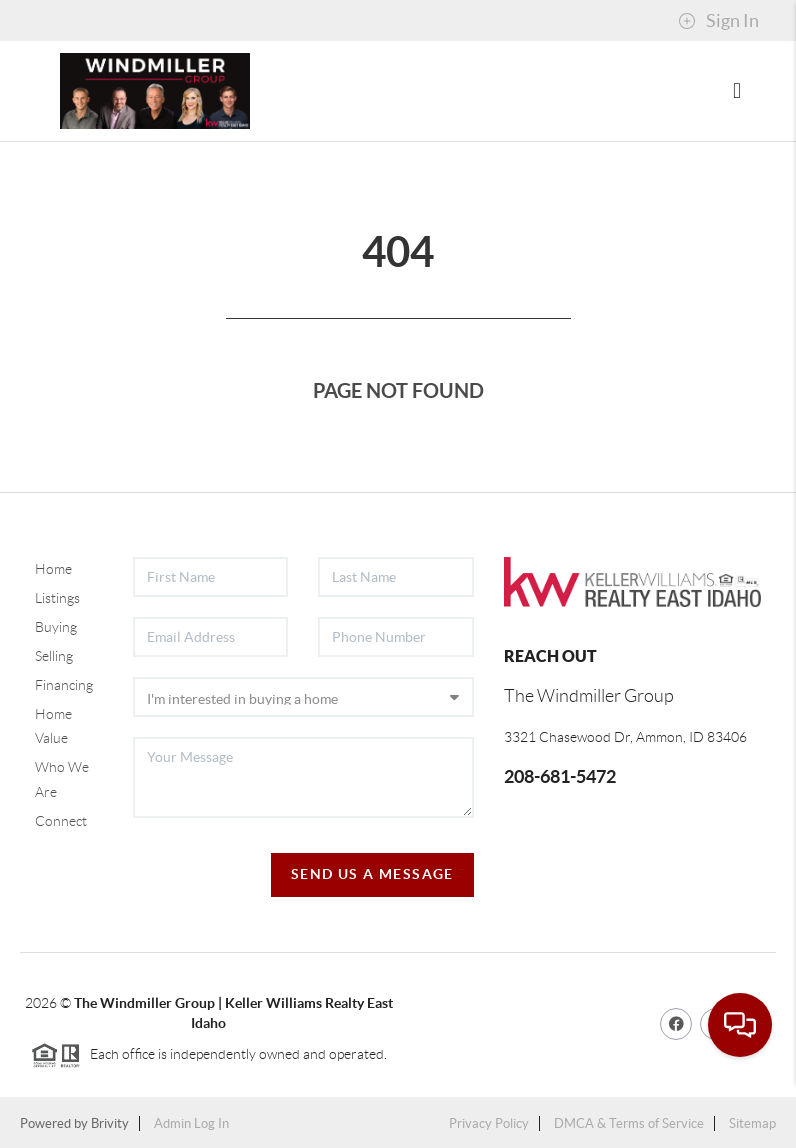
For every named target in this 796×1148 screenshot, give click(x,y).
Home (53, 569)
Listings (57, 598)
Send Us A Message (372, 874)
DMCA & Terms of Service (629, 1123)
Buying (56, 627)
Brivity (110, 1123)
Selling (54, 656)
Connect (61, 821)
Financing (64, 685)
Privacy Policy (489, 1123)
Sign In (718, 21)
